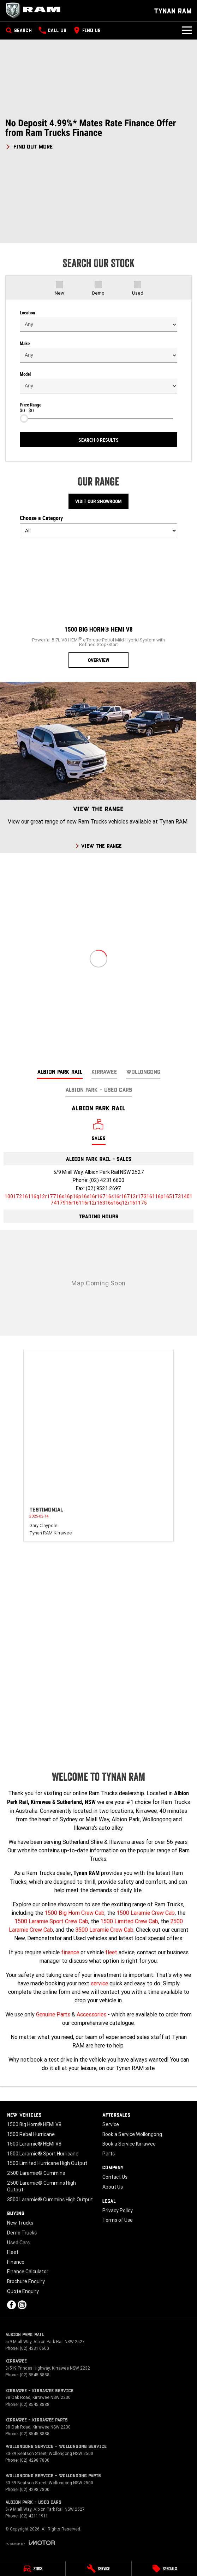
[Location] (99, 1132)
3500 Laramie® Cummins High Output (50, 2199)
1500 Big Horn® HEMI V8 (34, 2124)
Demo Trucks (22, 2233)
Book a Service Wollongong (132, 2134)
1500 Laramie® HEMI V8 (34, 2144)
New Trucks (20, 2223)
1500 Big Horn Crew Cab (74, 1912)
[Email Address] (98, 1199)
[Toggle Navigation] (187, 30)
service (99, 1983)
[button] (98, 134)
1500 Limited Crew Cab (129, 1921)
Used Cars (18, 2242)
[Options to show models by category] (98, 530)
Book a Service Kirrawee (129, 2144)
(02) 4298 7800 (34, 2460)
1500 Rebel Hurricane (31, 2134)
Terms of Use (117, 2220)
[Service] (98, 2568)
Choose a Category (98, 526)
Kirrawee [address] (104, 1071)
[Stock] (32, 2568)
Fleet (12, 2252)
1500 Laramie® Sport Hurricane (42, 2153)
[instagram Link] (22, 2304)
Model (25, 374)
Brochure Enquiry (26, 2281)
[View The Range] (98, 767)
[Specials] (164, 2568)
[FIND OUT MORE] (29, 145)
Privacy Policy (117, 2210)
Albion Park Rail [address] (60, 1071)
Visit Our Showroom (98, 501)
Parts (108, 2153)
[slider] (24, 418)
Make (25, 343)
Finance (15, 2262)
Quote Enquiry (23, 2291)
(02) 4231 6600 (106, 1180)
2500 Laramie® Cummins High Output (41, 2186)
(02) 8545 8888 (34, 2374)
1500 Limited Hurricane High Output (47, 2163)
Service (110, 2124)
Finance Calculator (27, 2271)
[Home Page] (35, 10)
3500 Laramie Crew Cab (104, 1929)
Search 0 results (98, 440)
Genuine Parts (53, 2014)
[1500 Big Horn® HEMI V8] (98, 606)
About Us (112, 2187)
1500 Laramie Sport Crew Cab (51, 1921)
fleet (111, 1952)
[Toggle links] (30, 2543)
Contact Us (114, 2177)
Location (27, 312)
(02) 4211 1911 (34, 2515)
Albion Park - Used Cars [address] (98, 1089)
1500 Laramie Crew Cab (146, 1912)
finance (70, 1952)
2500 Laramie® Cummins (36, 2173)
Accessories (91, 2014)
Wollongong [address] (143, 1071)
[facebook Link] (11, 2304)
